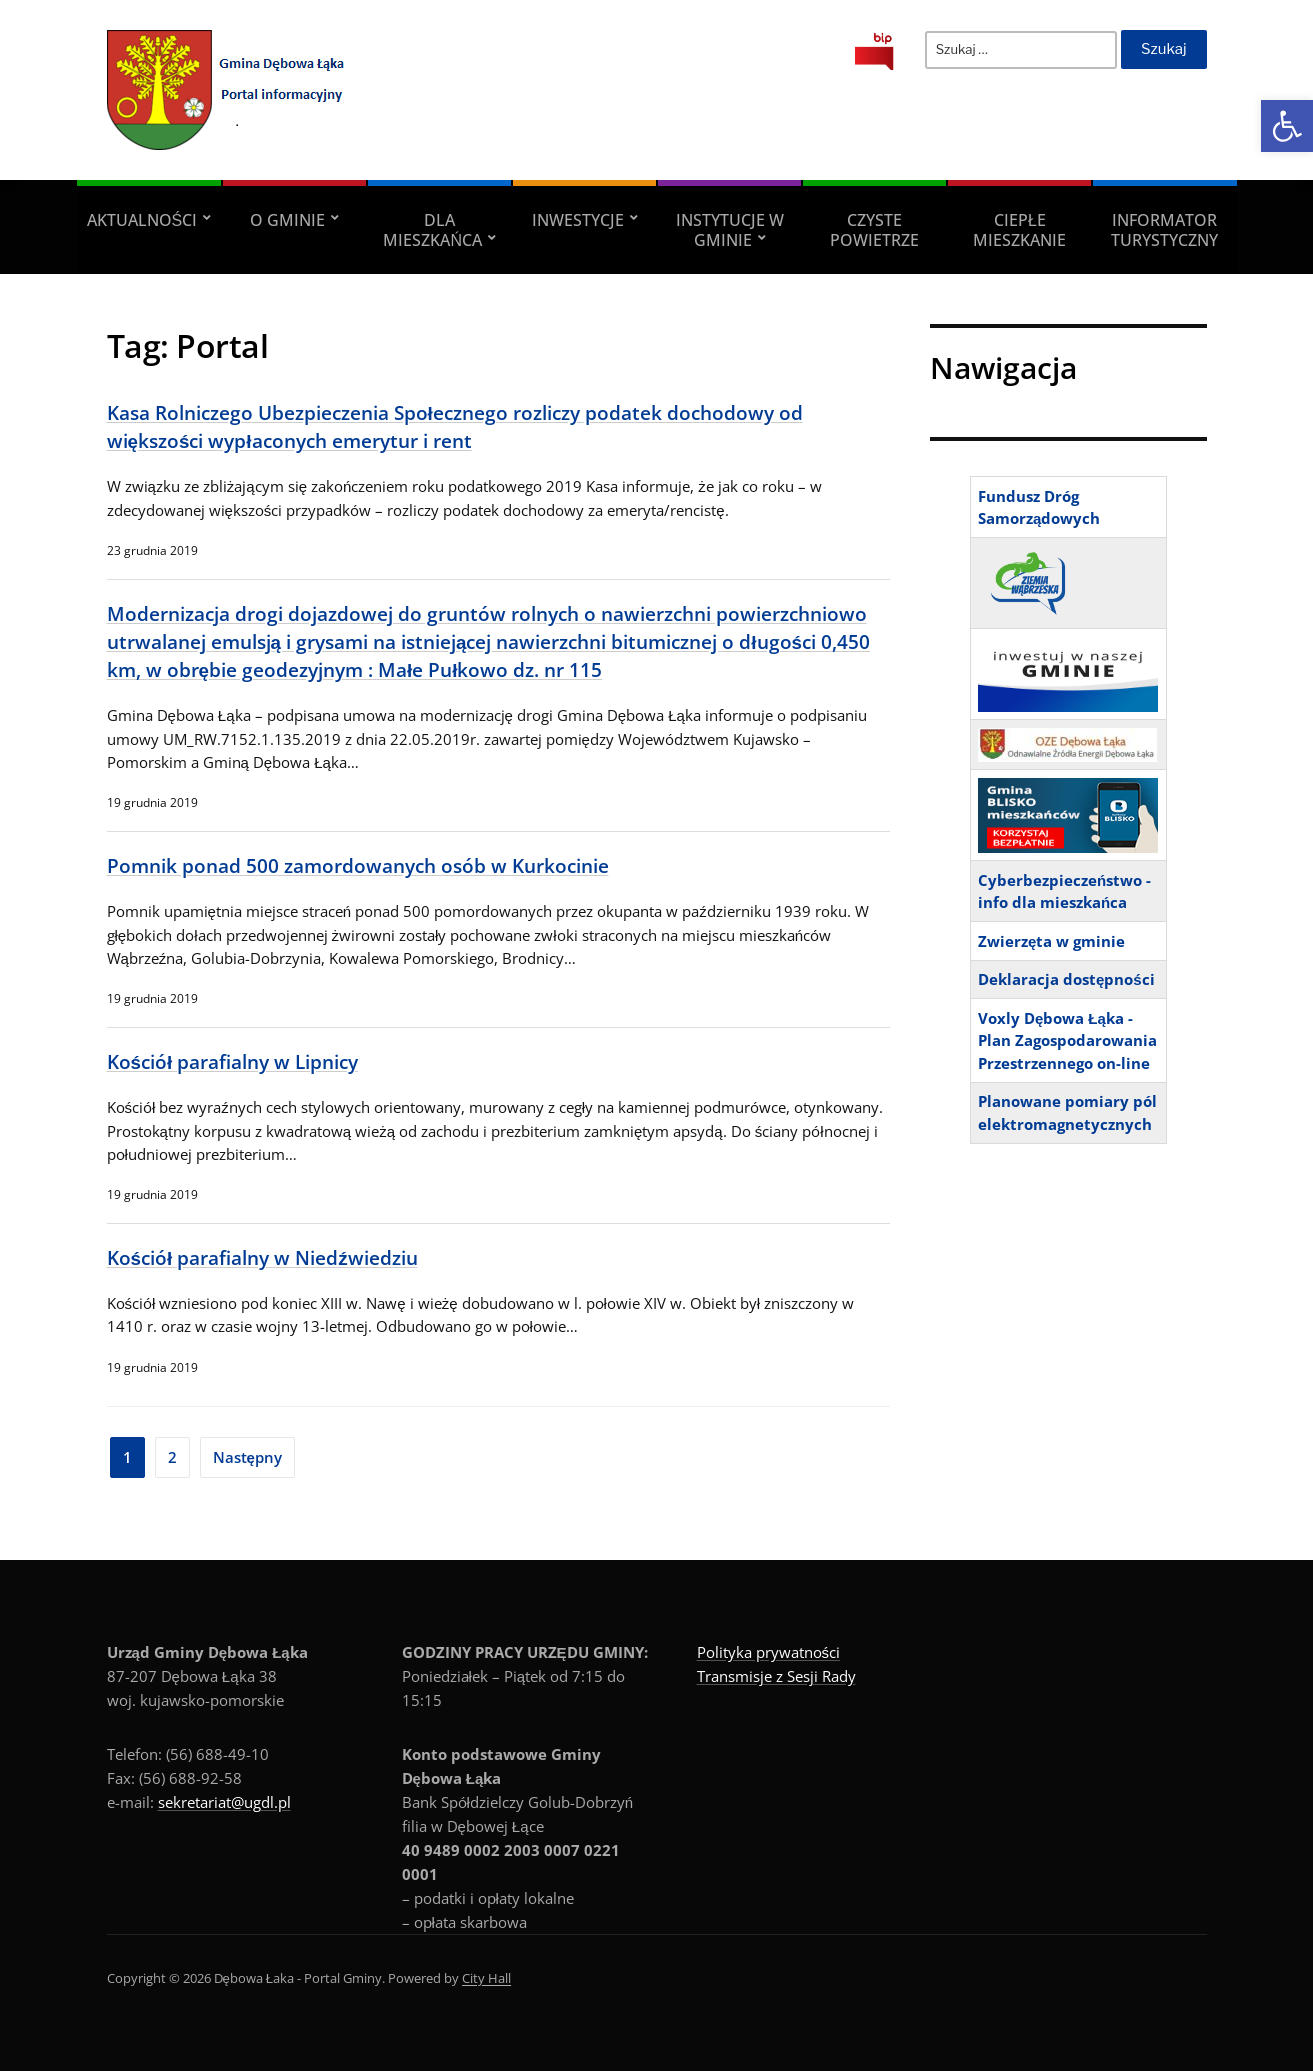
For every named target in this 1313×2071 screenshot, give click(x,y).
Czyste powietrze (874, 230)
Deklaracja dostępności (1066, 979)
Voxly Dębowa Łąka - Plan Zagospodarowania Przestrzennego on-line (1067, 1040)
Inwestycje (578, 220)
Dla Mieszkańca (432, 230)
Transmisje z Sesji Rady (776, 1676)
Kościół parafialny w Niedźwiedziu (262, 1257)
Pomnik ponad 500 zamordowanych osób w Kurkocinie (358, 865)
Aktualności (142, 220)
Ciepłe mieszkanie (1019, 230)
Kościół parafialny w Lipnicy (233, 1061)
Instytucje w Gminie (730, 230)
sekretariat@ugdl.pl (224, 1802)
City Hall (486, 1978)
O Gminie (287, 220)
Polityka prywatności (769, 1652)
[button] (1287, 126)
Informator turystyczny (1164, 230)
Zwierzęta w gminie (1051, 941)
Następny (247, 1457)
